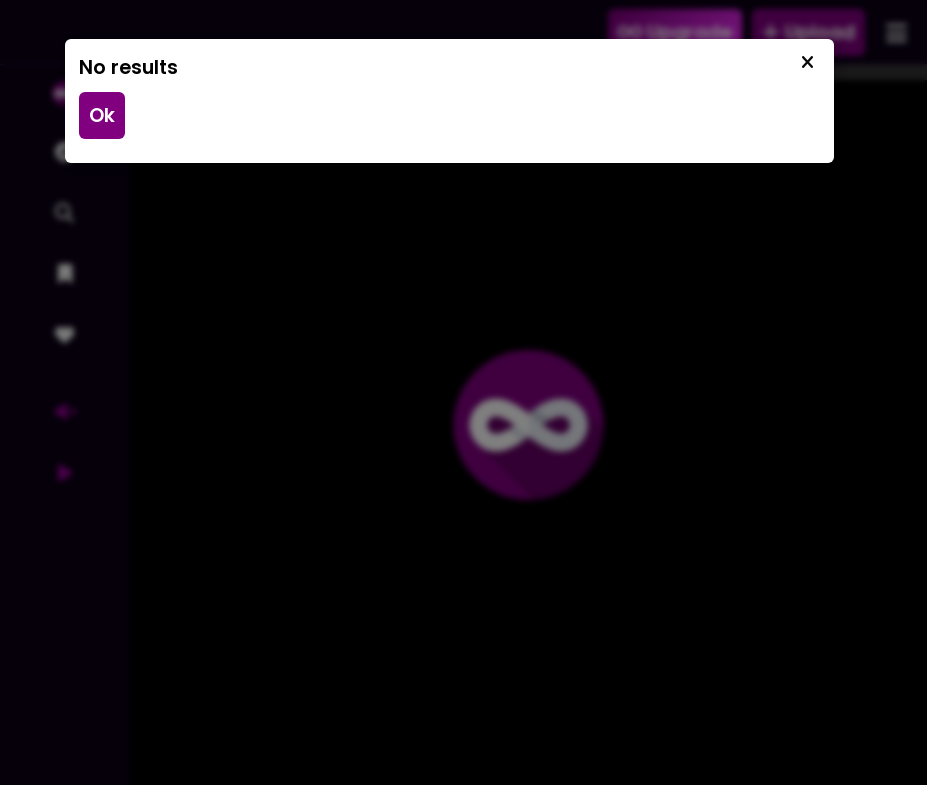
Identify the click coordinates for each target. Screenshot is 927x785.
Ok (102, 115)
